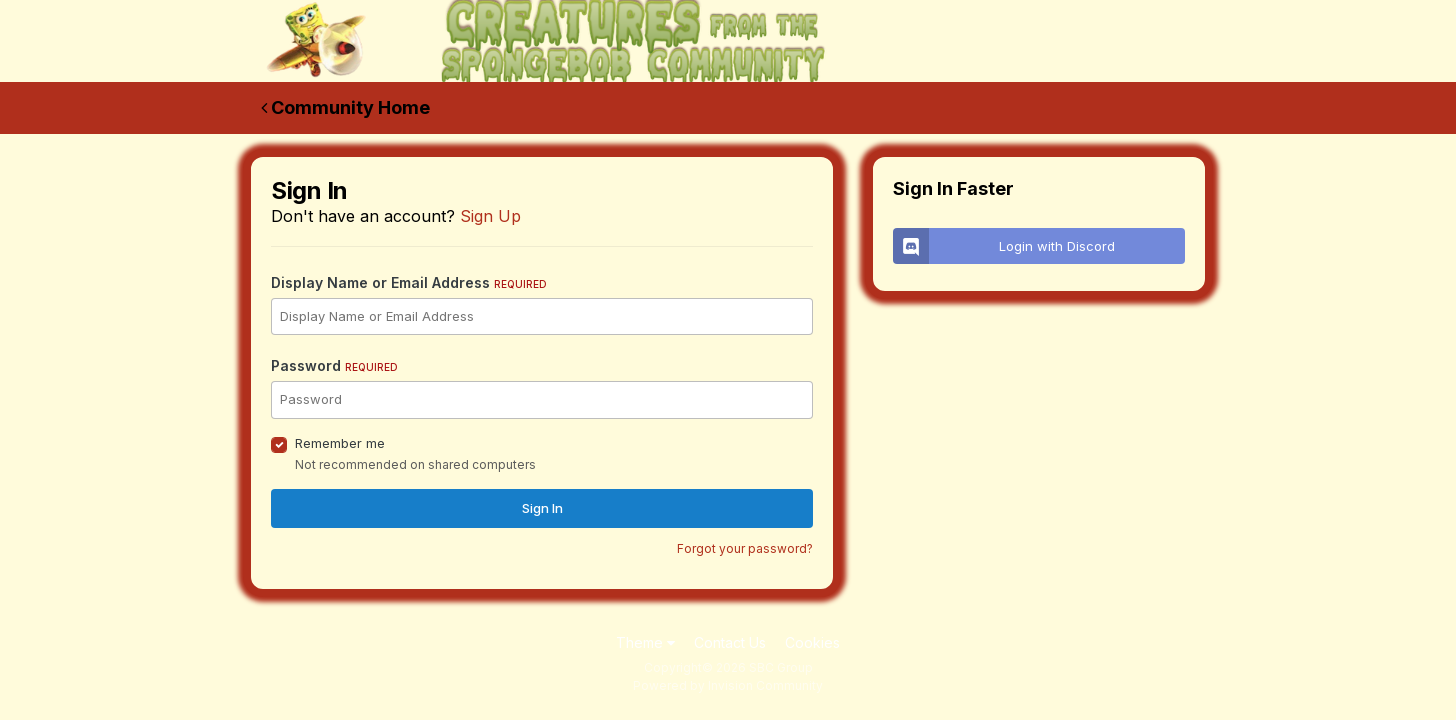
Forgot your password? (745, 548)
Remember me (340, 443)
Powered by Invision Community (728, 685)
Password (334, 365)
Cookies (812, 642)
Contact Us (730, 642)
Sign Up (490, 216)
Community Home (345, 107)
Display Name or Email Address (409, 282)
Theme (645, 642)
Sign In (542, 508)
